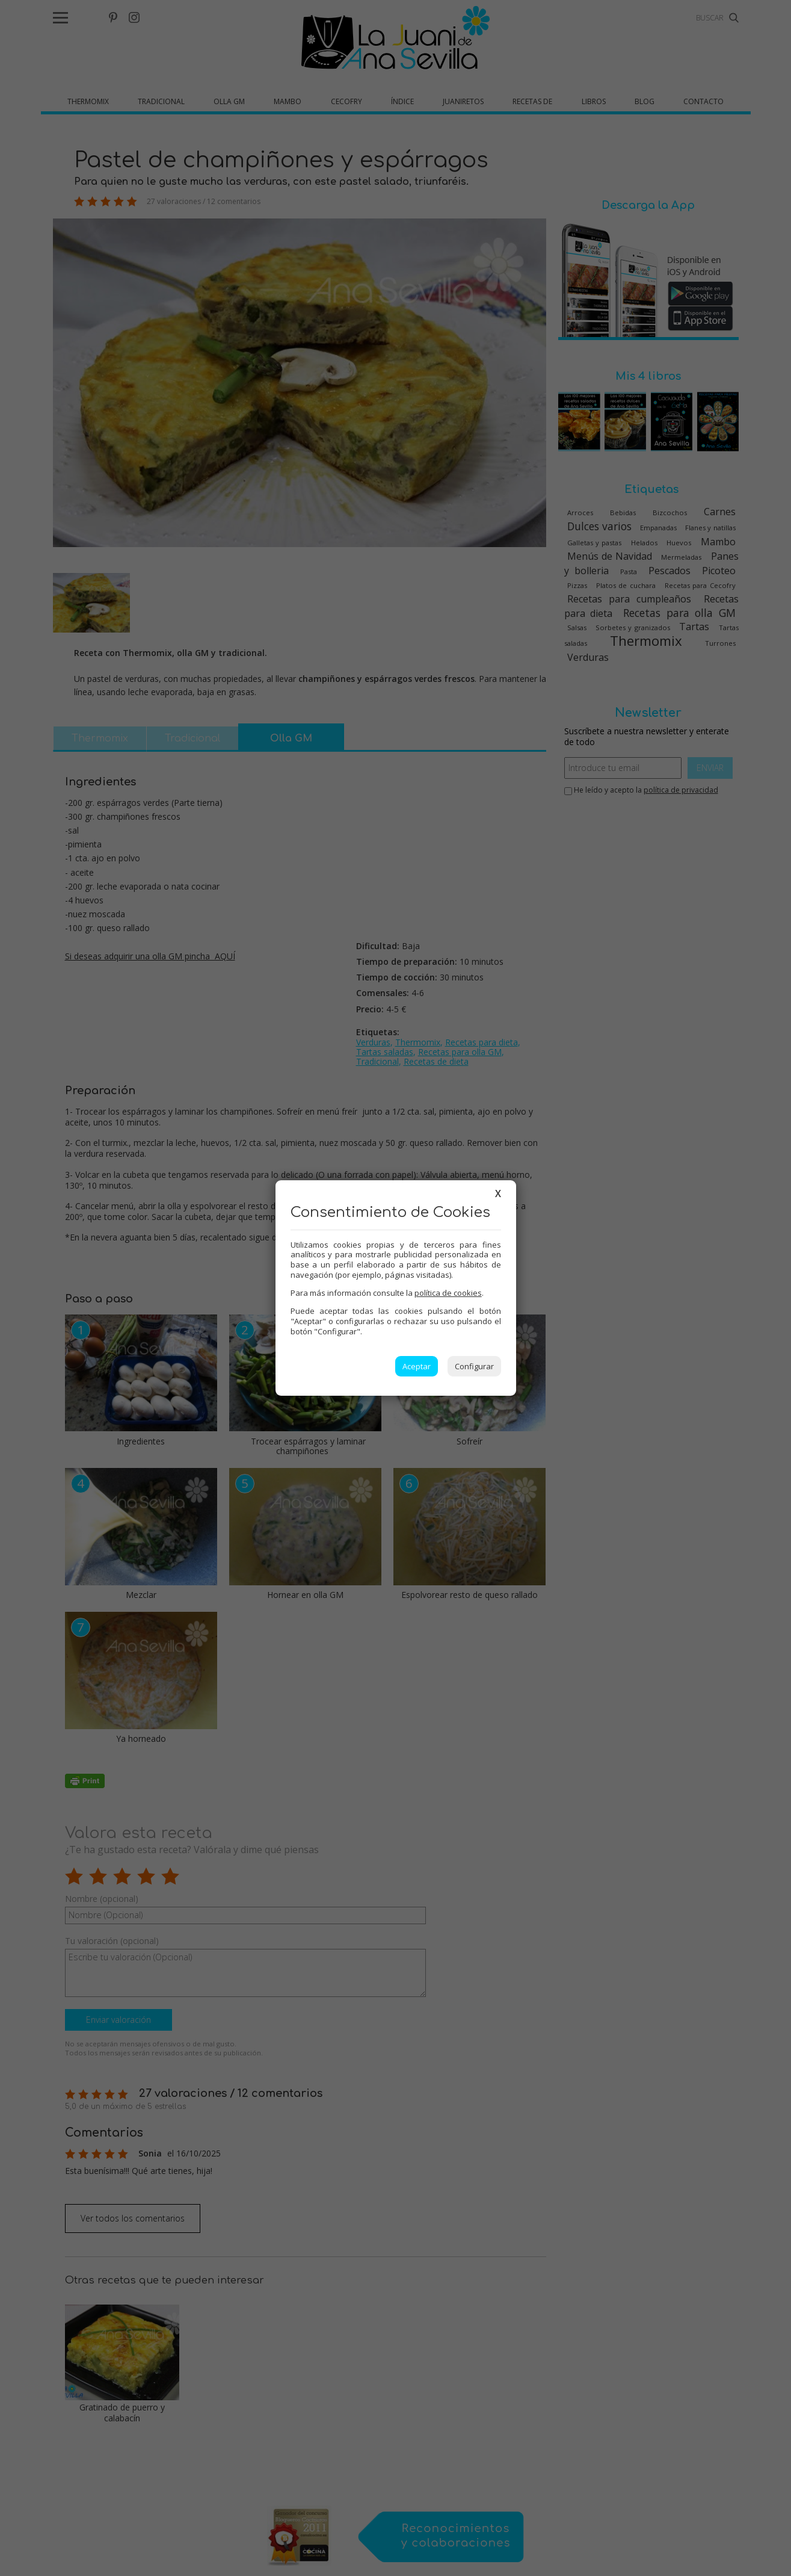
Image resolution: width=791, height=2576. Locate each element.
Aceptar (416, 1366)
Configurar (474, 1366)
